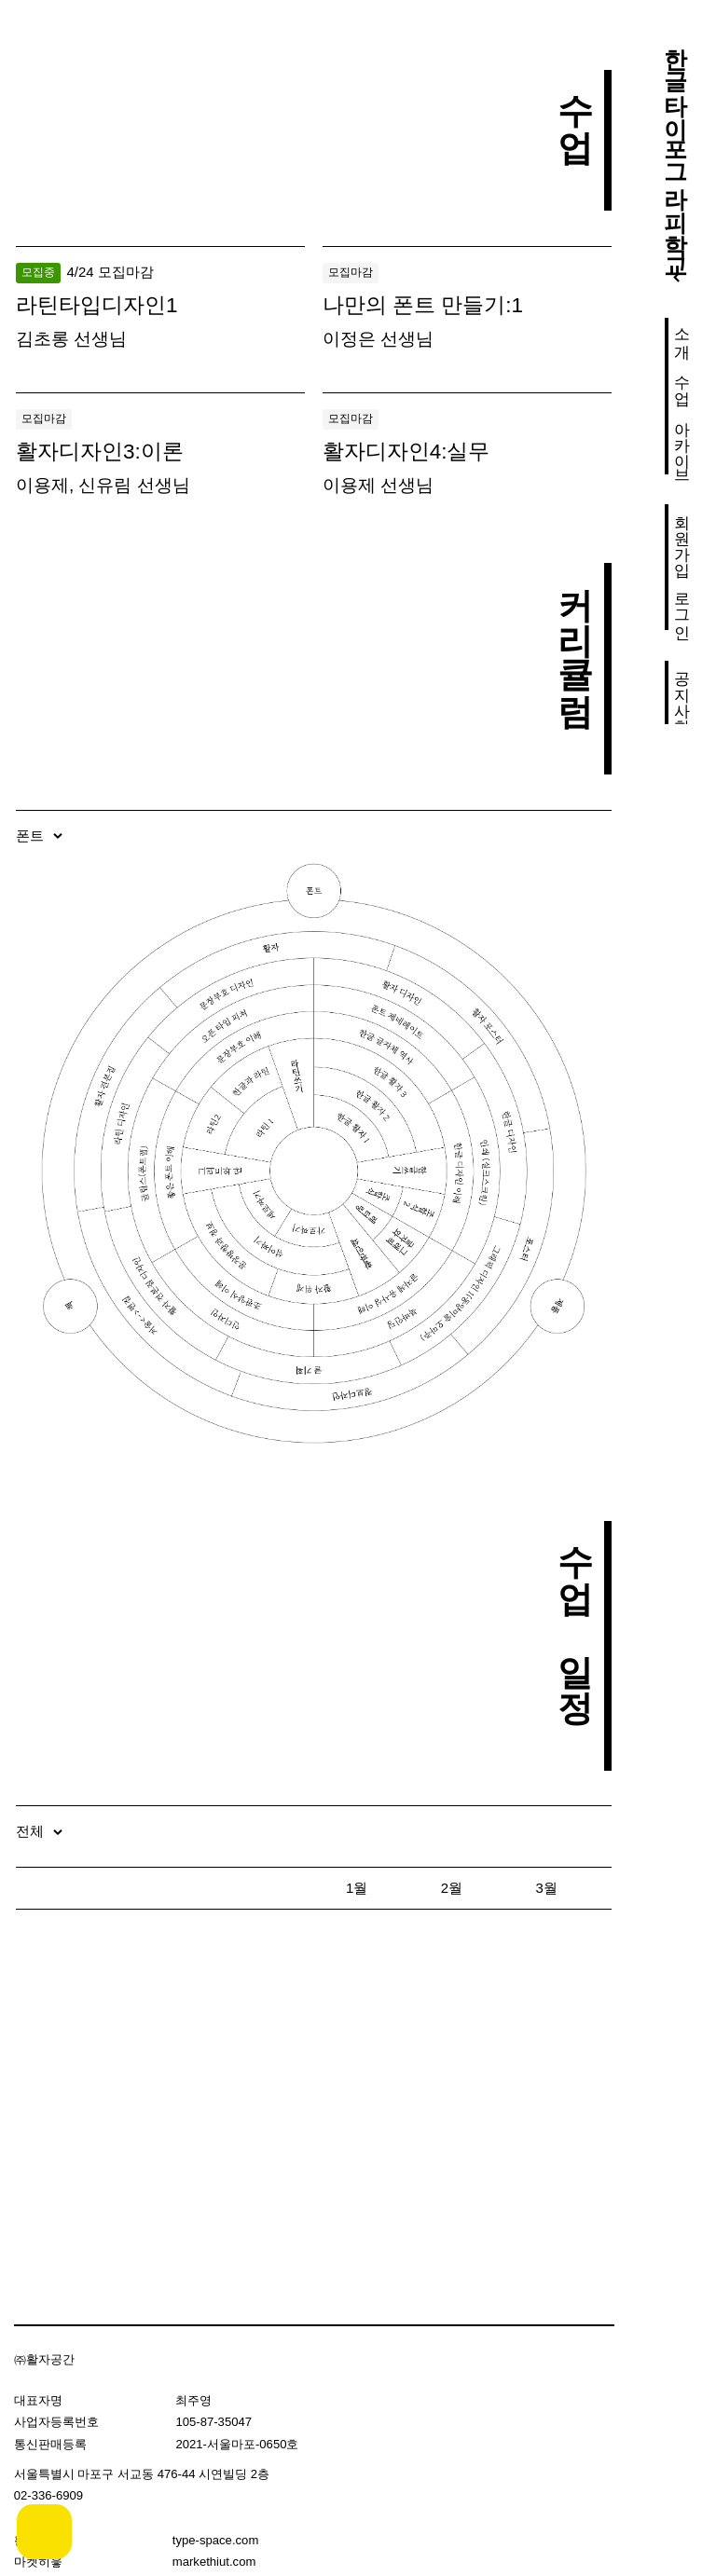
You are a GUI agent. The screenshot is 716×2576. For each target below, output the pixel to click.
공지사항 (682, 692)
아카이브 (682, 442)
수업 (682, 380)
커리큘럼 (576, 634)
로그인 (682, 606)
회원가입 (682, 536)
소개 (682, 333)
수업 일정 (576, 1611)
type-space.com (215, 2540)
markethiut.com (214, 2562)
